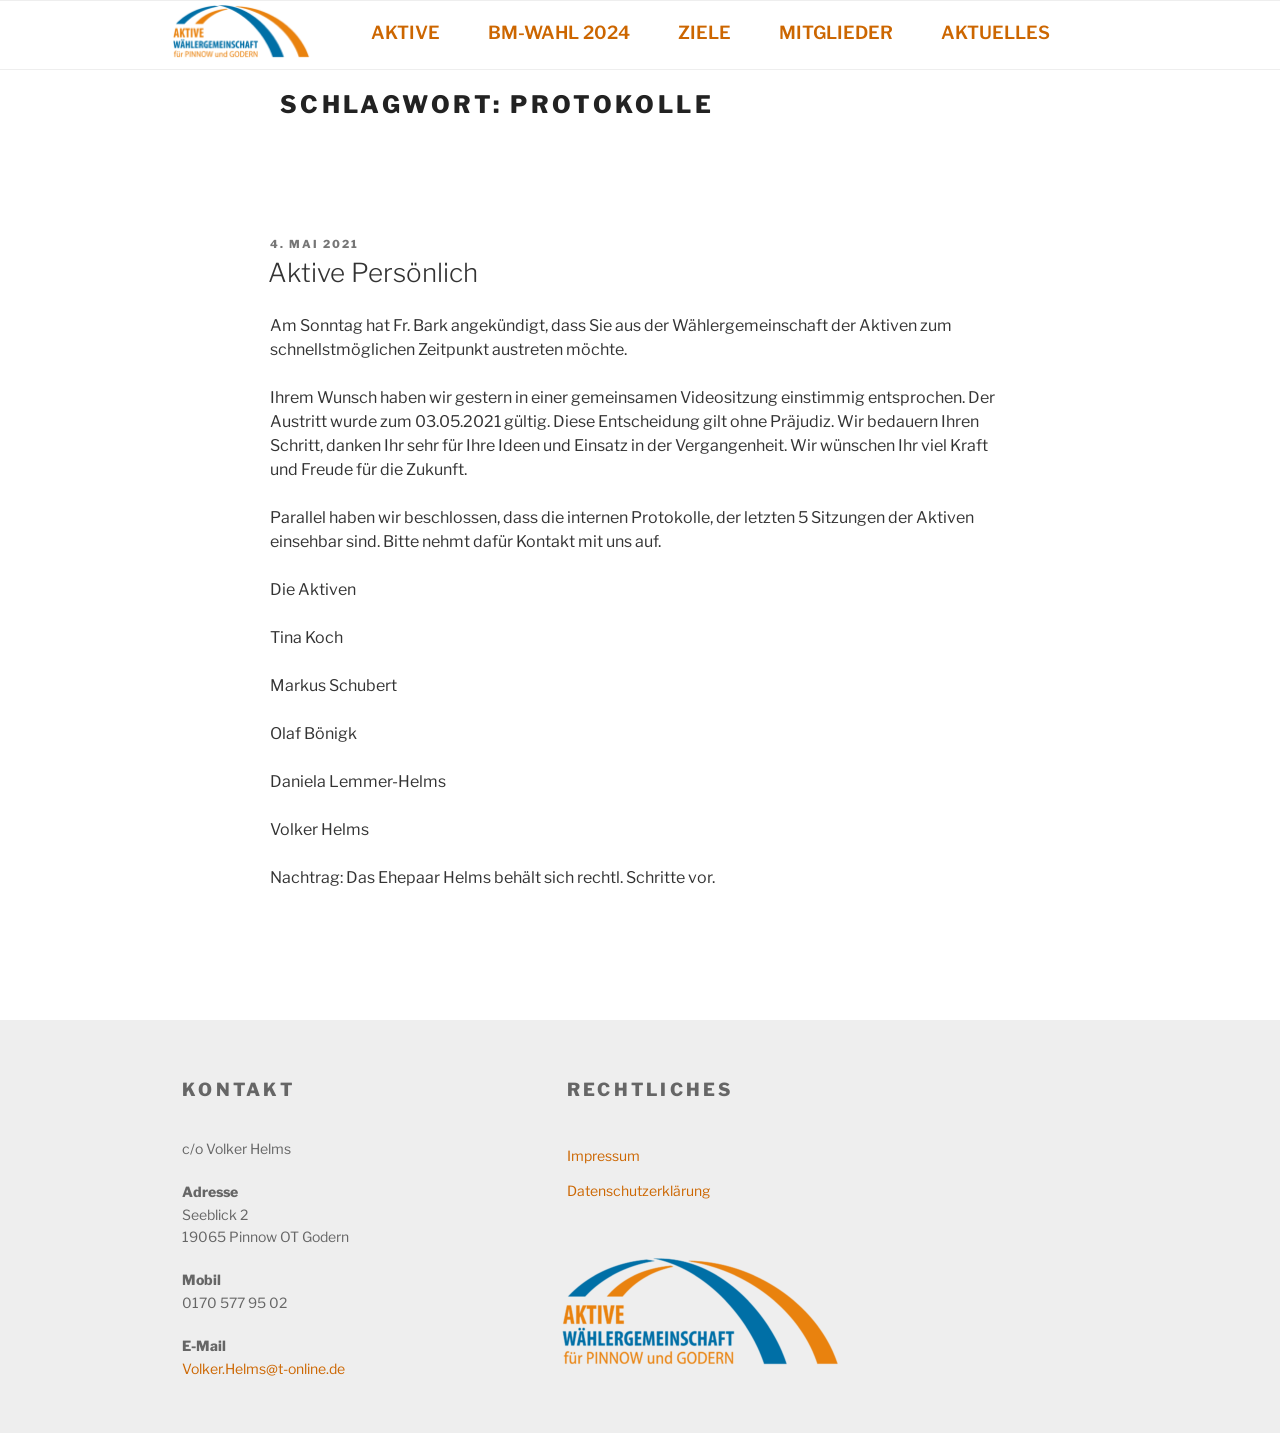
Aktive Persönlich (373, 272)
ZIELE (704, 32)
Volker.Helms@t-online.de (263, 1368)
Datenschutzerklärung (638, 1190)
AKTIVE (405, 32)
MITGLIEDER (836, 32)
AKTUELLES (995, 32)
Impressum (603, 1155)
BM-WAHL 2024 (559, 32)
